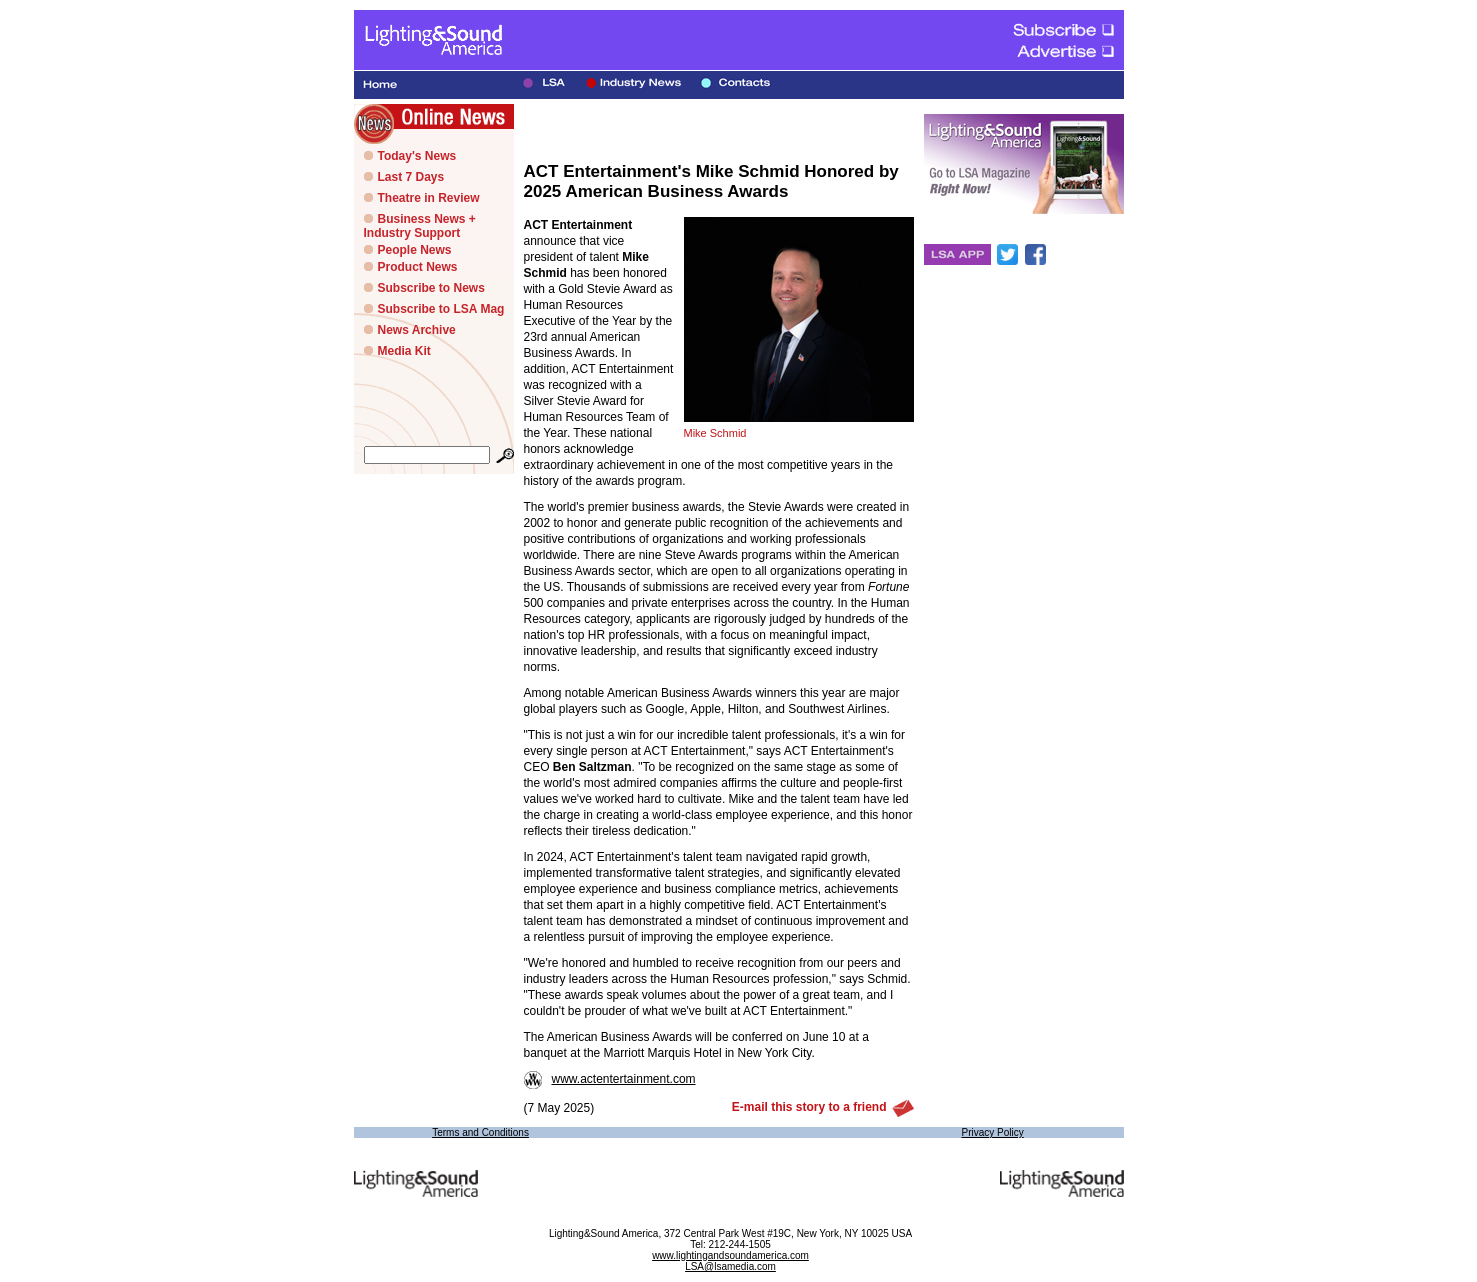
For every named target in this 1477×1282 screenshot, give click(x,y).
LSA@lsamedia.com (730, 1266)
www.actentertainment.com (610, 1079)
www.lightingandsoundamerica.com (730, 1255)
